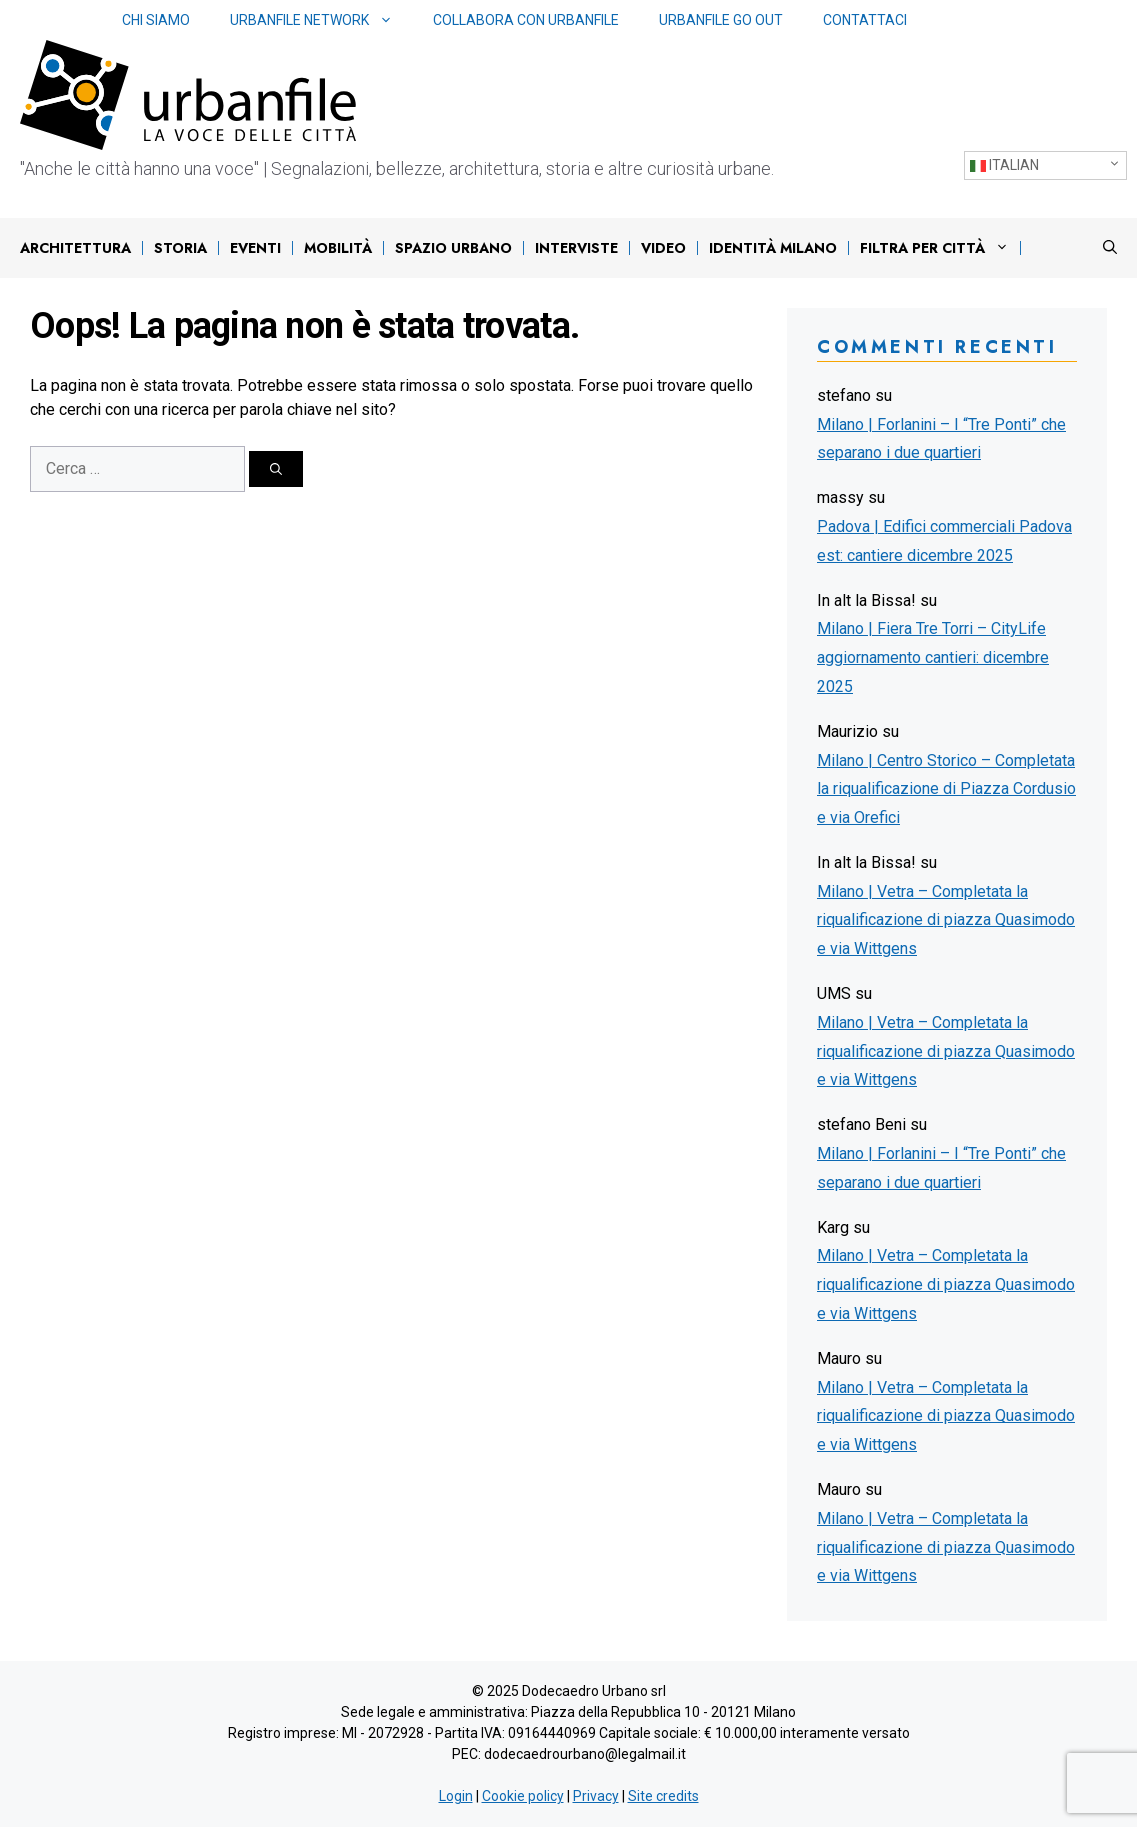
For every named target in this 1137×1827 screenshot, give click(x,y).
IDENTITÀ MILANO (773, 248)
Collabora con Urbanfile (526, 20)
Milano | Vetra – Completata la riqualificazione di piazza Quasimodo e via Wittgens (946, 920)
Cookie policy (523, 1796)
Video (663, 248)
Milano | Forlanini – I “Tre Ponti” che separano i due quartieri (941, 439)
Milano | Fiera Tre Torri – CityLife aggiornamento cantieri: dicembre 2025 (933, 657)
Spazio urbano (453, 248)
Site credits (663, 1796)
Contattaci (865, 20)
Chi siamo (156, 20)
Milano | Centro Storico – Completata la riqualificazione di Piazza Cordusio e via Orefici (946, 789)
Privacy (596, 1796)
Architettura (75, 248)
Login (456, 1796)
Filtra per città (939, 248)
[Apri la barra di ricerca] (1110, 248)
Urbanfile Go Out (721, 20)
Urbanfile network (321, 20)
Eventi (255, 248)
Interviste (576, 248)
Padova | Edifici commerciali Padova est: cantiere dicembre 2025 (944, 541)
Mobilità (338, 248)
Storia (180, 248)
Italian (1004, 165)
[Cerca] (276, 469)
